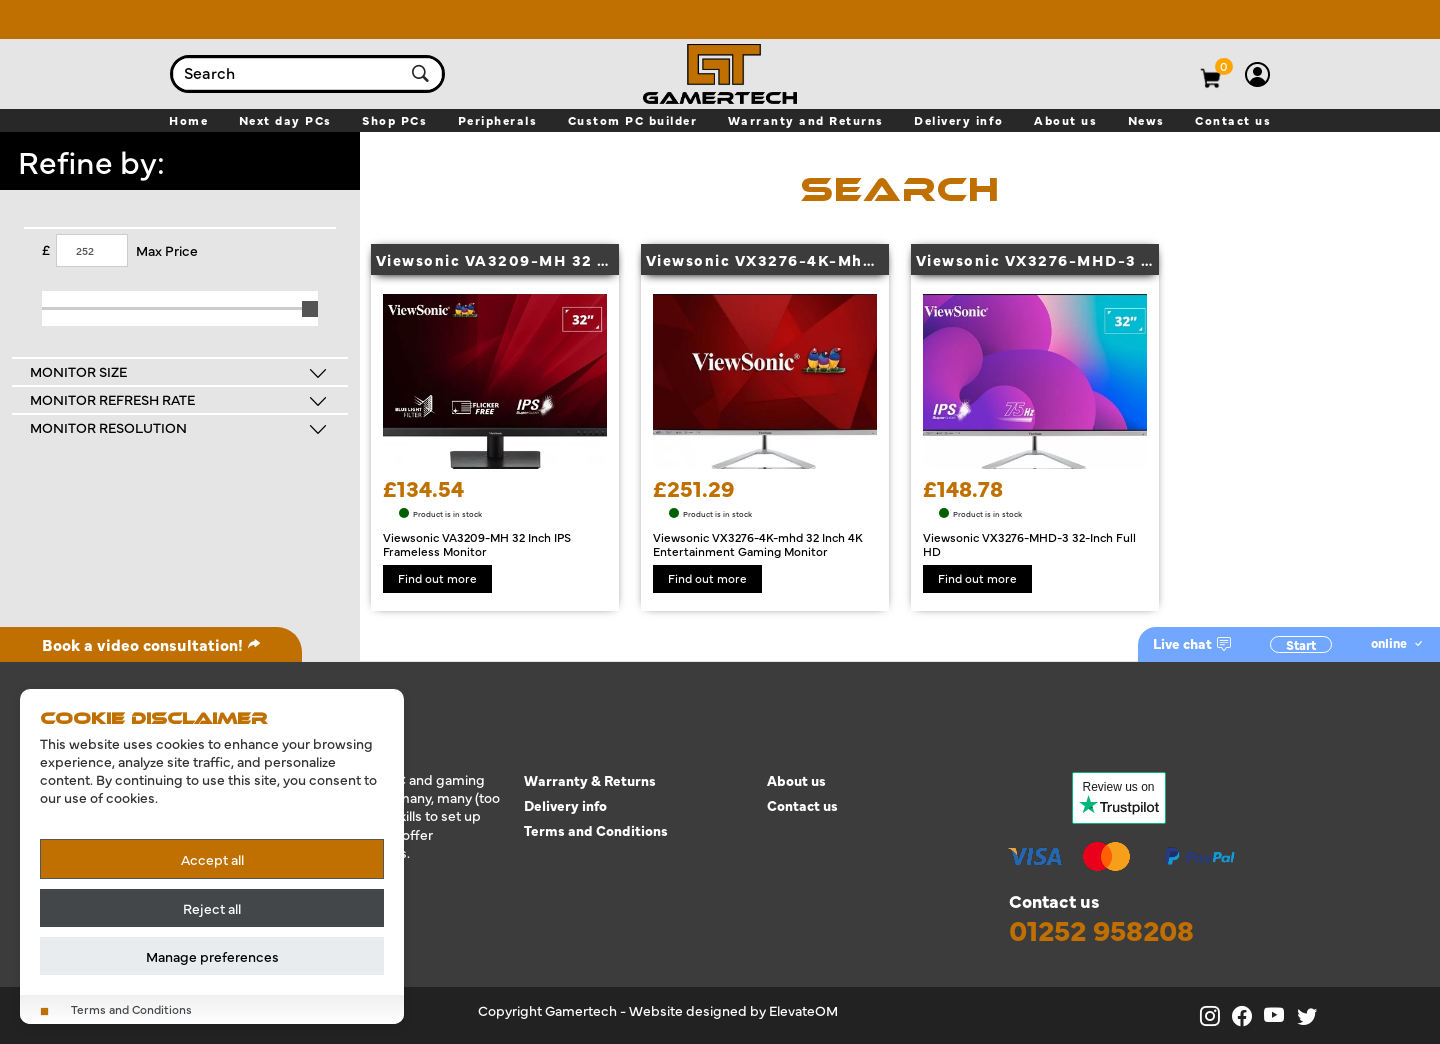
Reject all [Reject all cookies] (212, 908)
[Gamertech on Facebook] (1248, 1016)
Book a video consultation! (151, 644)
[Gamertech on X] (1311, 1016)
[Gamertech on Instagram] (1216, 1016)
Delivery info (565, 805)
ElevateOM (803, 1010)
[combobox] (288, 74)
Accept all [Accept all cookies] (212, 859)
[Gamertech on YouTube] (1280, 1016)
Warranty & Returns (590, 780)
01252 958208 (1101, 929)
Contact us (802, 805)
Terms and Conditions (596, 830)
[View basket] (1225, 66)
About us (796, 780)
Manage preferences (212, 956)
